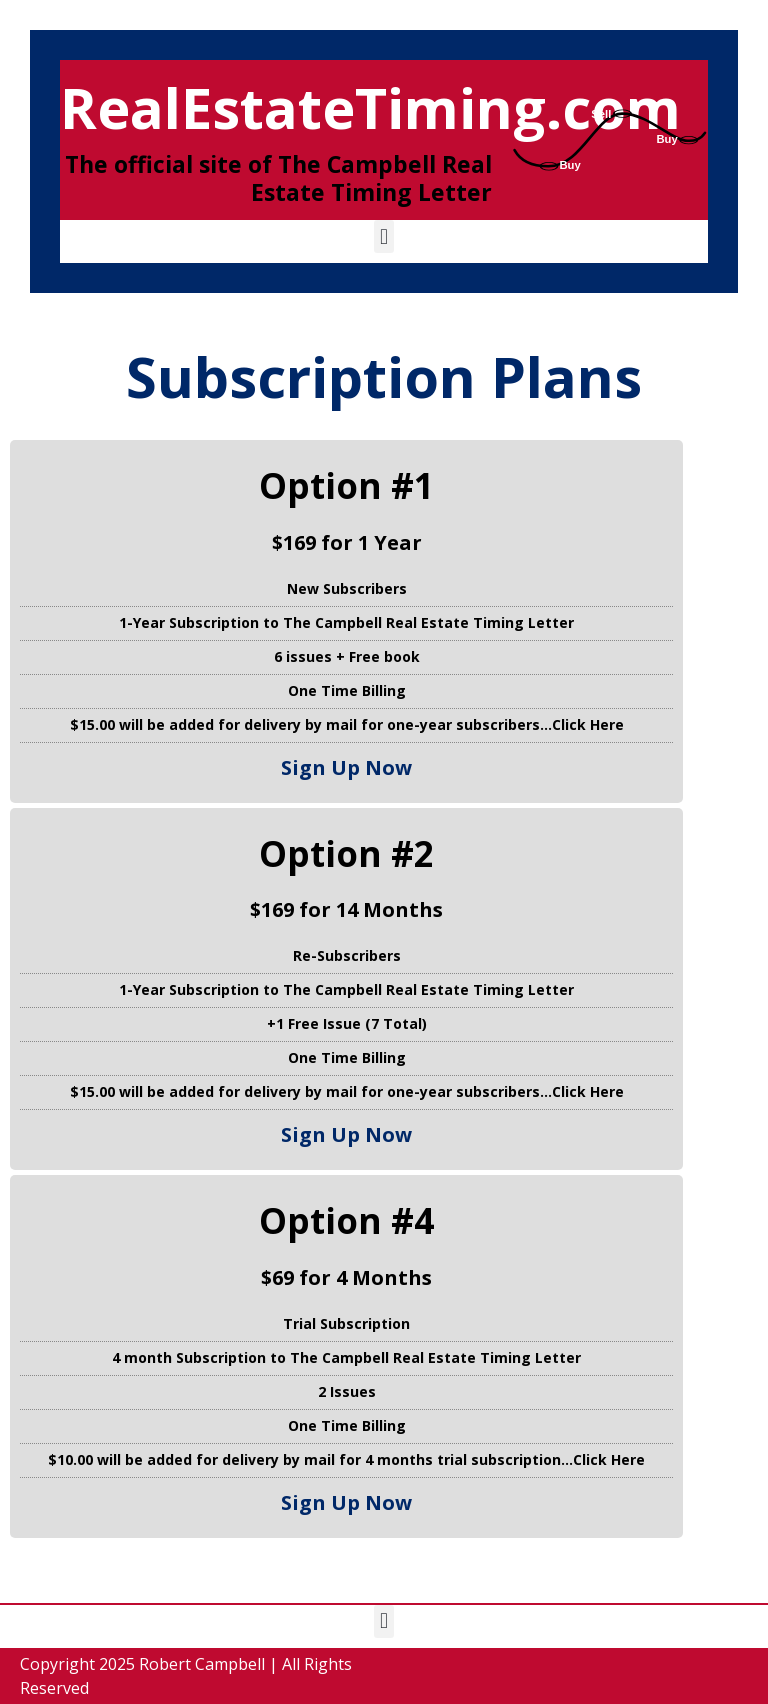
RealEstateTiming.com (370, 107)
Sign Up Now (346, 767)
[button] (383, 236)
